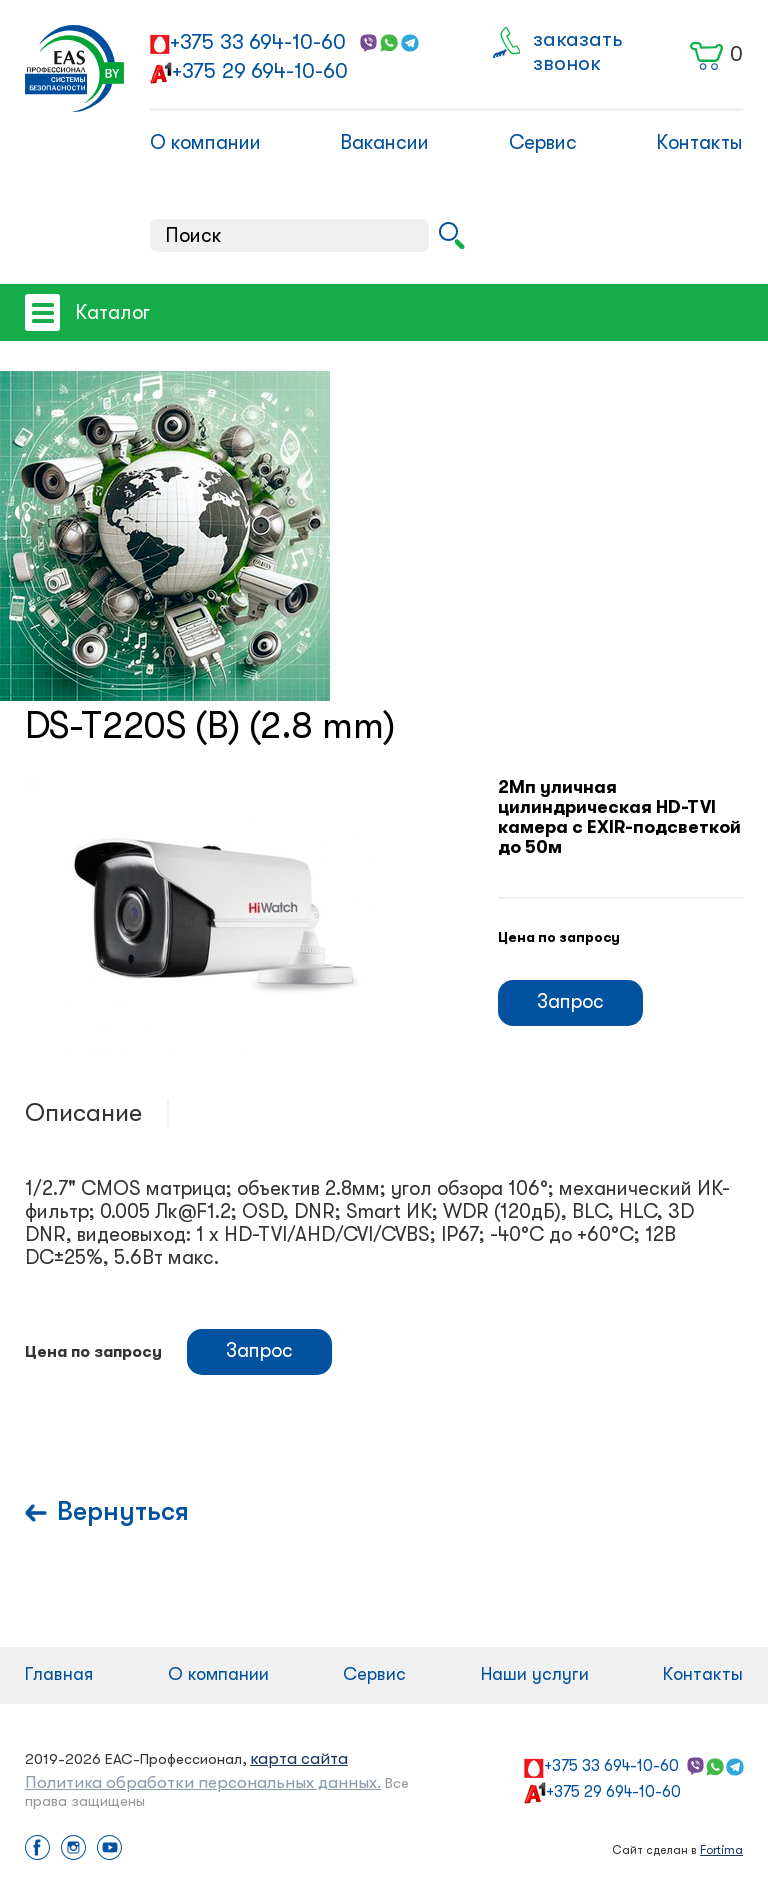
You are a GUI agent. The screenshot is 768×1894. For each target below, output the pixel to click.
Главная (59, 1674)
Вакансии (384, 142)
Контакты (699, 142)
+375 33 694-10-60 (258, 42)
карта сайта (299, 1758)
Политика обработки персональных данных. (203, 1782)
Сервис (543, 142)
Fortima (721, 1850)
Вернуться (123, 1511)
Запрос (570, 1001)
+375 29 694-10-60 (260, 71)
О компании (205, 142)
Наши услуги (535, 1674)
